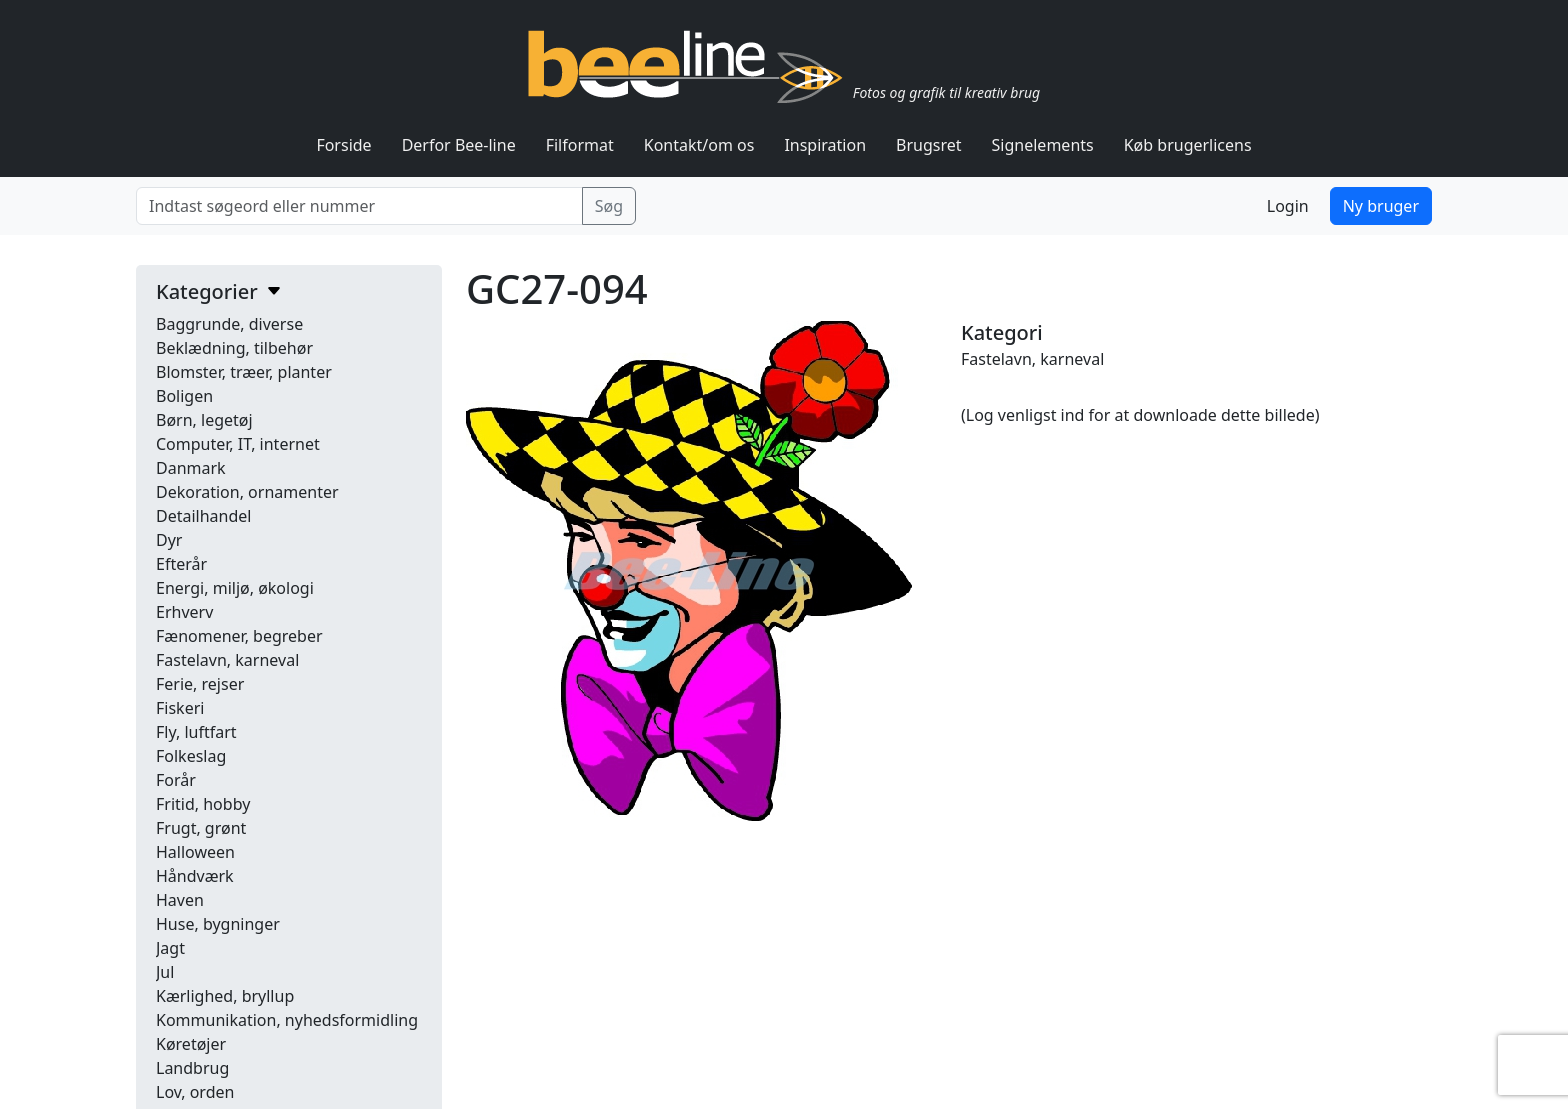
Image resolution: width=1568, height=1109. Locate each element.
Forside (343, 145)
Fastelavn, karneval (227, 660)
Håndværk (195, 876)
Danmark (191, 468)
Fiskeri (180, 708)
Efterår (181, 564)
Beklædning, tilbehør (234, 348)
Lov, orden (195, 1092)
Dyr (169, 540)
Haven (180, 900)
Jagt (170, 948)
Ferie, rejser (200, 684)
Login (1288, 206)
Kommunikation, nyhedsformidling (287, 1020)
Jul (165, 972)
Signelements (1043, 145)
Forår (176, 780)
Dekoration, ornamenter (247, 492)
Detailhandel (203, 516)
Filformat (580, 145)
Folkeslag (191, 756)
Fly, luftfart (196, 732)
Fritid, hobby (203, 804)
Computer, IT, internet (238, 444)
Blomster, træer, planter (244, 372)
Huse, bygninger (218, 924)
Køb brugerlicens (1188, 145)
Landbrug (192, 1068)
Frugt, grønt (201, 828)
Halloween (195, 852)
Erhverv (184, 612)
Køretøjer (191, 1044)
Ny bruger (1381, 206)
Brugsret (929, 145)
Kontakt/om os (699, 145)
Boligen (184, 396)
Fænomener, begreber (239, 636)
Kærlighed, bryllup (225, 996)
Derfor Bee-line (459, 145)
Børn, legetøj (204, 420)
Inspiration (825, 145)
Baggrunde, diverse (229, 324)
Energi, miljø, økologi (235, 588)
